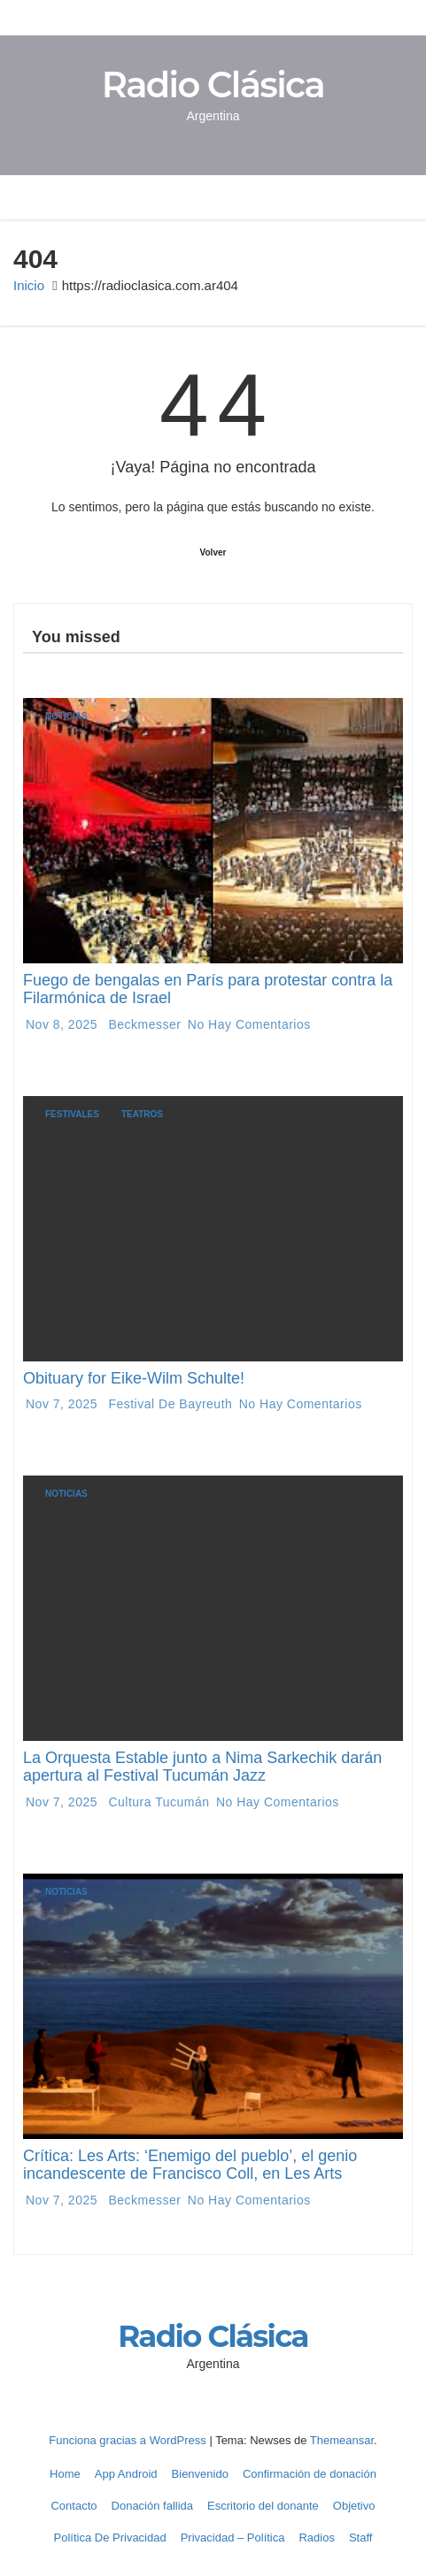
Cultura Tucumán (159, 1802)
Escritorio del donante (263, 2505)
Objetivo (354, 2505)
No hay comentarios (249, 1024)
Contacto (73, 2505)
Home (65, 2473)
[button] (376, 196)
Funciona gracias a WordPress (129, 2440)
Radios (316, 2537)
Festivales (72, 1114)
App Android (126, 2473)
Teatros (142, 1114)
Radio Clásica (213, 84)
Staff (361, 2537)
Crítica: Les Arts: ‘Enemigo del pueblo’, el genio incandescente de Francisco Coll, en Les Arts (190, 2164)
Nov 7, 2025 (63, 1404)
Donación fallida (153, 2505)
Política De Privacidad (110, 2537)
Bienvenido (200, 2473)
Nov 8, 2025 (63, 1024)
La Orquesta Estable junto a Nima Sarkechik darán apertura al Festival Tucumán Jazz (202, 1766)
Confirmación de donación (309, 2473)
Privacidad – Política (233, 2537)
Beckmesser (144, 1024)
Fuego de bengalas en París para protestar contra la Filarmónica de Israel (207, 989)
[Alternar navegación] (347, 197)
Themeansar (342, 2440)
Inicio (28, 285)
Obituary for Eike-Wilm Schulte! (133, 1378)
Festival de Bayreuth (170, 1404)
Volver (213, 552)
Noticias (66, 716)
